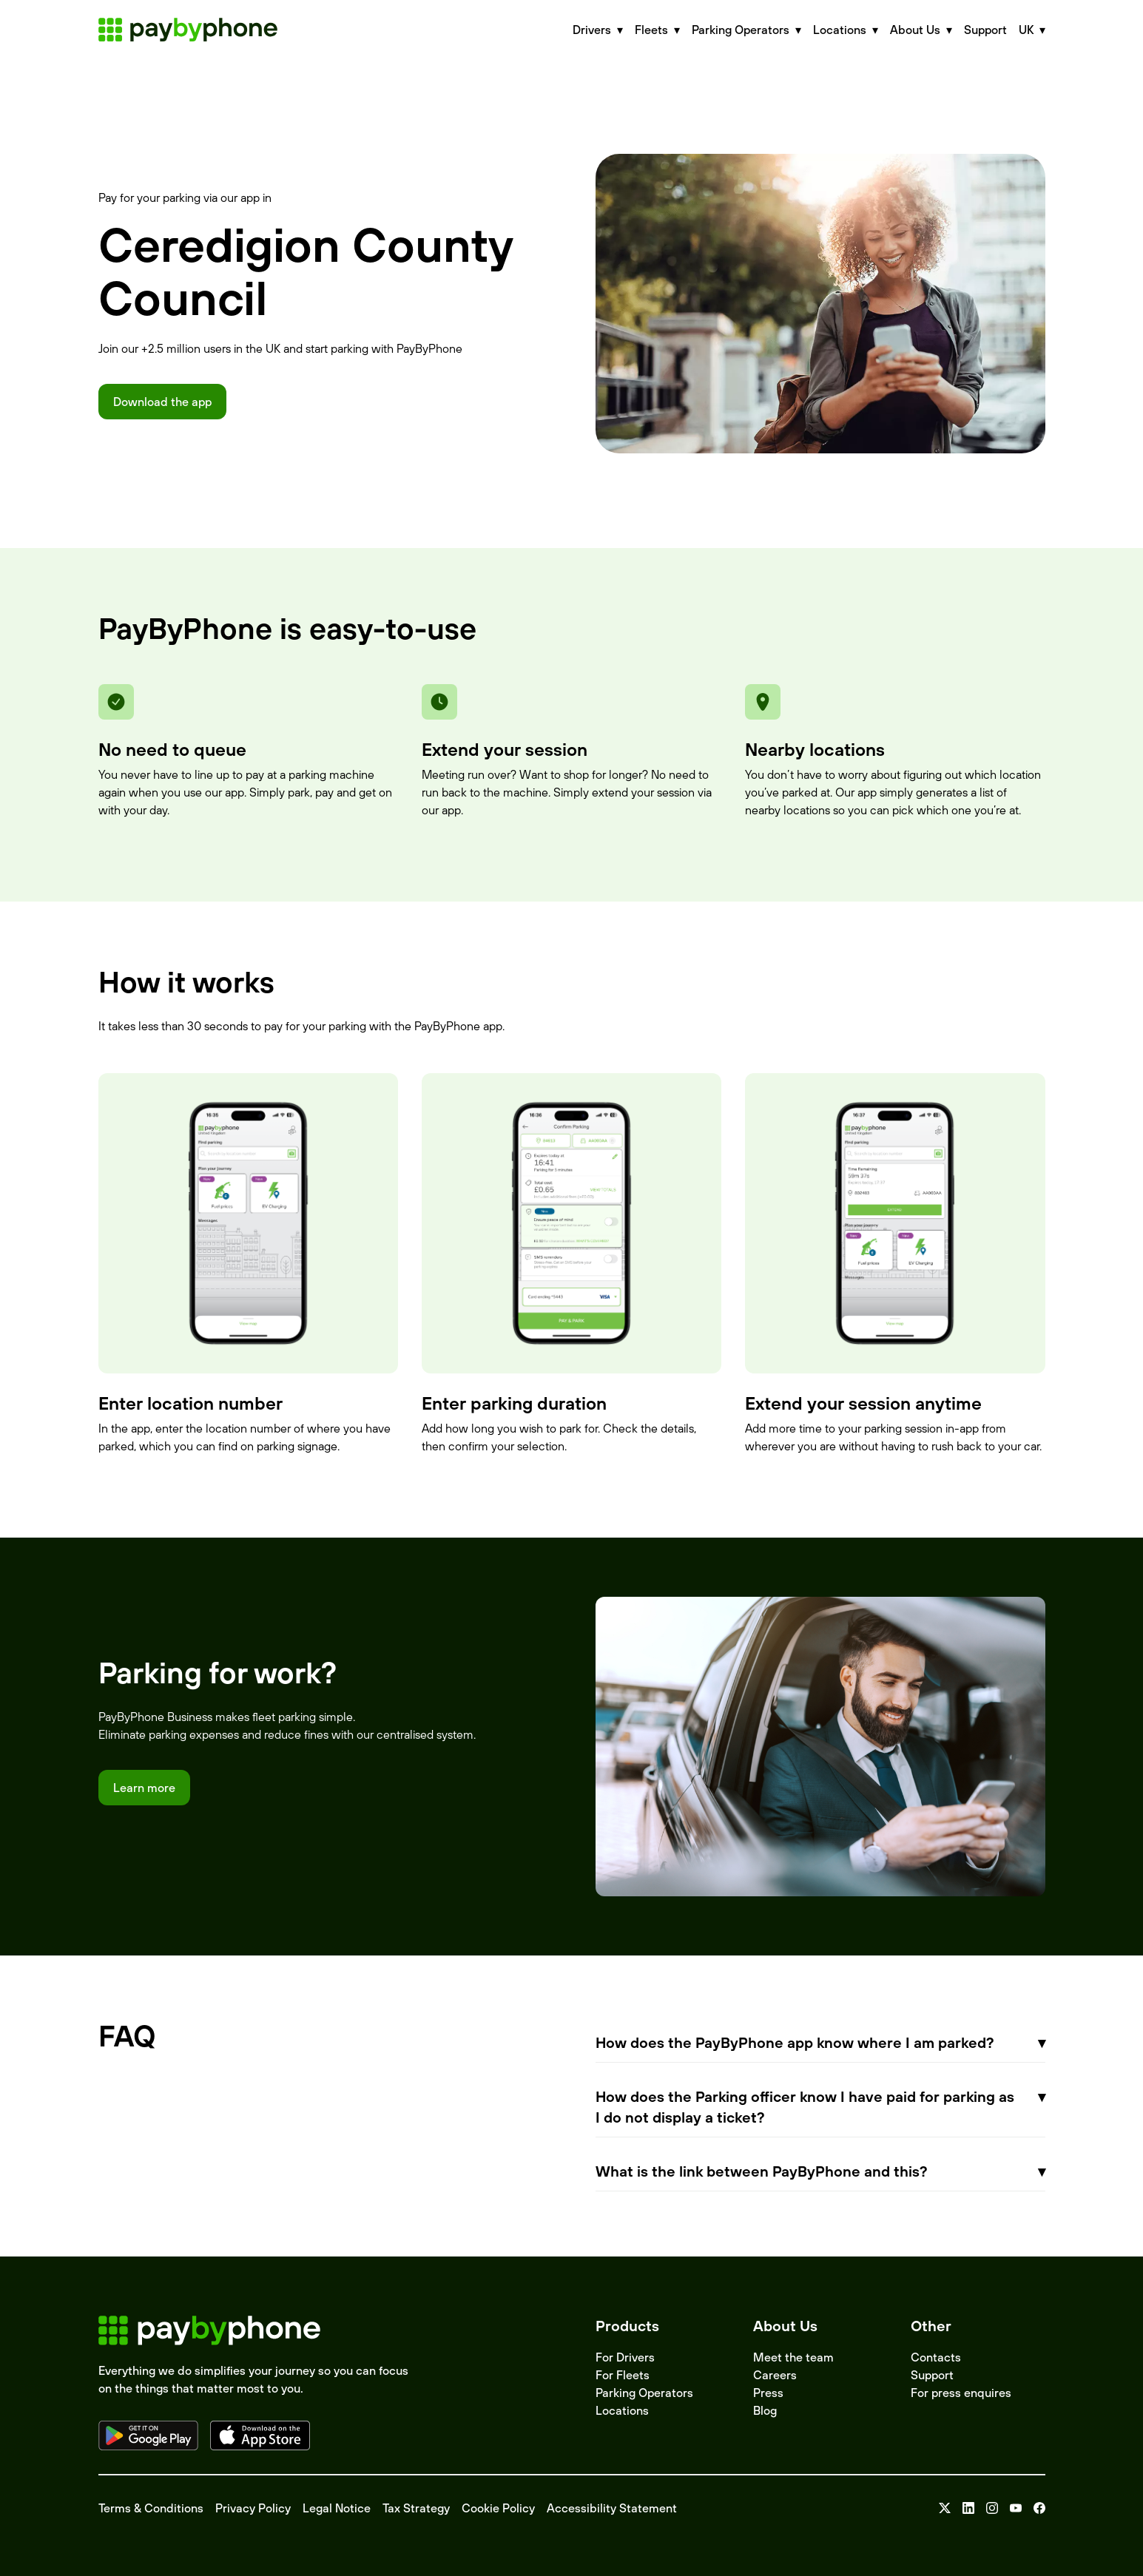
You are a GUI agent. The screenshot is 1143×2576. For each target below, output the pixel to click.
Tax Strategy (416, 2508)
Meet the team (793, 2357)
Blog (765, 2410)
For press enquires (961, 2392)
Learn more (144, 1787)
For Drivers (625, 2357)
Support (985, 29)
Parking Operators (644, 2392)
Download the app (162, 401)
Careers (775, 2374)
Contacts (936, 2357)
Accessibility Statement (612, 2508)
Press (768, 2392)
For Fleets (623, 2374)
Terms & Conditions (150, 2508)
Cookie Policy (498, 2508)
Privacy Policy (253, 2508)
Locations (622, 2410)
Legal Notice (337, 2508)
